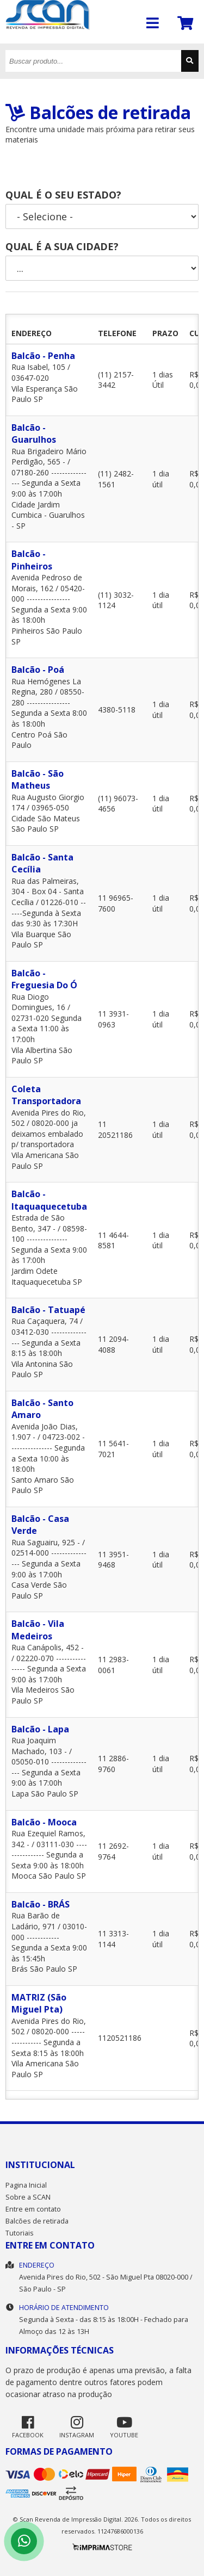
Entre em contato (33, 2209)
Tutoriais (19, 2233)
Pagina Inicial (26, 2185)
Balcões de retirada (37, 2221)
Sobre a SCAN (28, 2197)
